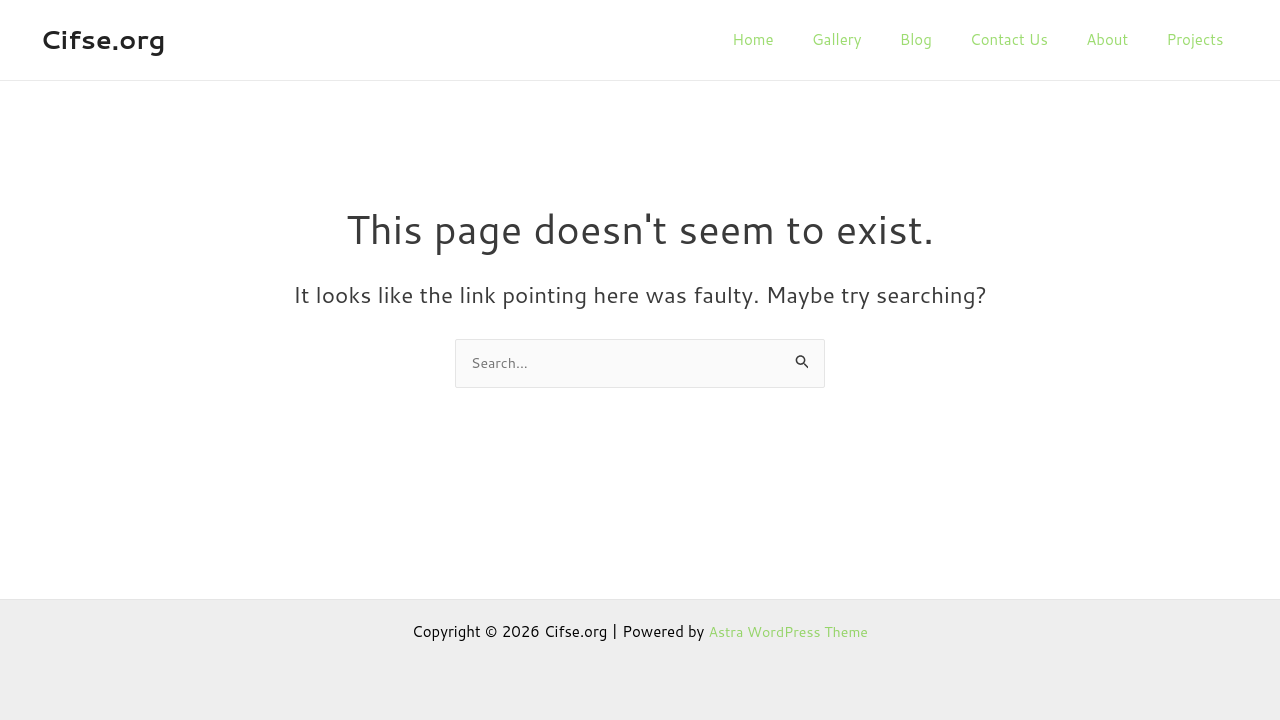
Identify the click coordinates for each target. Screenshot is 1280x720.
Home (810, 39)
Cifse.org (102, 39)
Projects (1211, 39)
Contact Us (1042, 39)
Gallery (886, 39)
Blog (957, 39)
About (1132, 39)
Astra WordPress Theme (788, 631)
